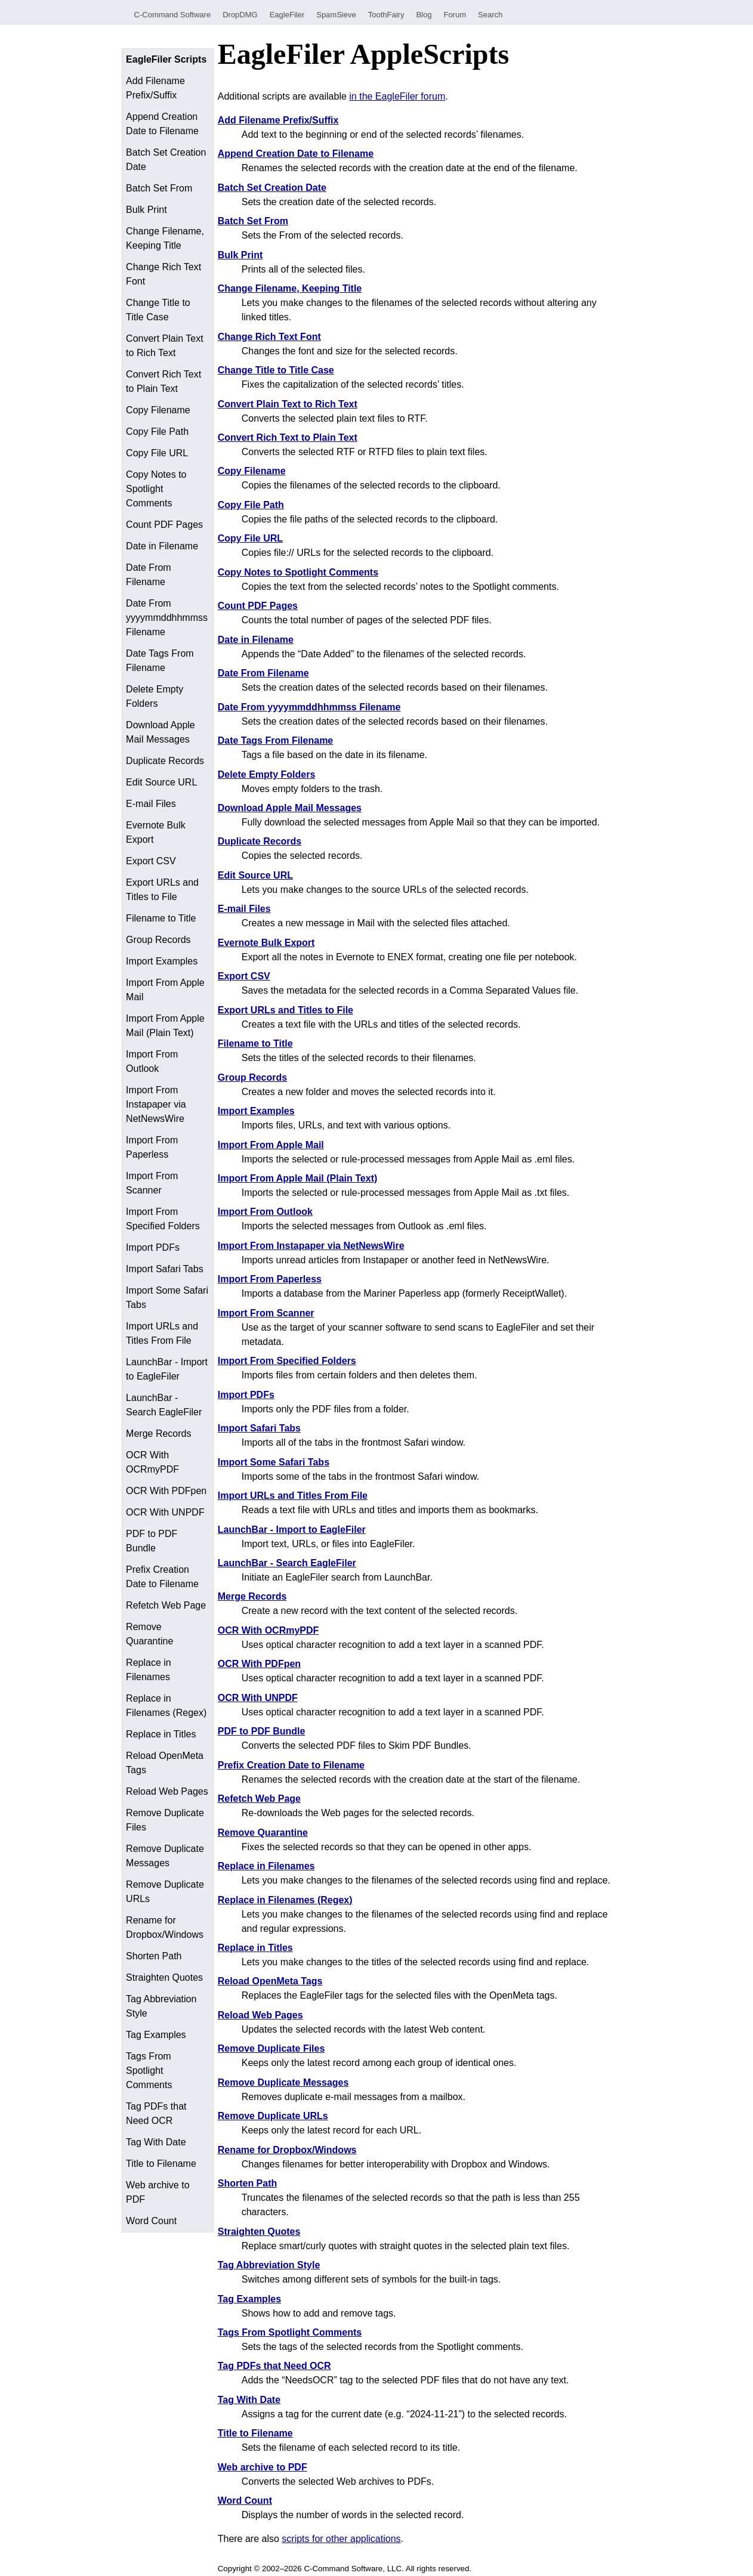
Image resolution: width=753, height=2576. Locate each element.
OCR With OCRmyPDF (152, 1462)
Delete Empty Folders (154, 696)
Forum (454, 14)
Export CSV (151, 861)
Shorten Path (153, 1956)
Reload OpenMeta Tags (164, 1763)
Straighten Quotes (164, 1977)
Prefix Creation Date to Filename (162, 1576)
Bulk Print (146, 210)
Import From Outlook (152, 1061)
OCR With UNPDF (165, 1512)
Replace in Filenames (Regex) (166, 1705)
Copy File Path (157, 431)
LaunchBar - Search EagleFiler (164, 1405)
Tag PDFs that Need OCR (156, 2113)
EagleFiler (287, 14)
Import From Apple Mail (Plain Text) (165, 1025)
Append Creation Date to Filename (162, 124)
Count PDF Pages (164, 524)
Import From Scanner (152, 1183)
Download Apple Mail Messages (160, 732)
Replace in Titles (161, 1734)
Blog (423, 14)
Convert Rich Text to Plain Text (163, 381)
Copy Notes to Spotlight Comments (156, 488)
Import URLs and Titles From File (162, 1333)
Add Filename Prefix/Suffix (155, 88)
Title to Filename (161, 2163)
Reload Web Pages (167, 1791)
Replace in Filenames (148, 1669)
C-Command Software (172, 14)
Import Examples (161, 961)
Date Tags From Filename (160, 660)
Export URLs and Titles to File (162, 889)
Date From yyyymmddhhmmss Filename (167, 617)
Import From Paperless (152, 1147)
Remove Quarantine (149, 1634)
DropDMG (240, 14)
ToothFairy (386, 14)
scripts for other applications (341, 2539)
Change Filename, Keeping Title (165, 238)
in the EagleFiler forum (397, 96)
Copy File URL (157, 453)
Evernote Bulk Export (156, 832)
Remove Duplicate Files (165, 1820)
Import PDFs (153, 1247)
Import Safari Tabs (164, 1269)
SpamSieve (336, 14)
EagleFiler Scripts (166, 59)
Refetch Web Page (166, 1605)
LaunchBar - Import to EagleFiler (167, 1369)
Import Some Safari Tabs (167, 1297)
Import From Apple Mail (165, 990)
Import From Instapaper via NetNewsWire (156, 1104)
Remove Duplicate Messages (165, 1856)
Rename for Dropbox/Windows (164, 1927)
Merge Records (158, 1433)
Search (490, 14)
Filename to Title (161, 918)
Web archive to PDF (157, 2192)
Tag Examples (156, 2035)
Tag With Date (156, 2142)
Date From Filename (148, 574)
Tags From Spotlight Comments (149, 2070)
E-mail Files (151, 804)
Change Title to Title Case (158, 310)
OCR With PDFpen (166, 1491)
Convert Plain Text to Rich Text (164, 345)
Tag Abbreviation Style (161, 2006)
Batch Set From (159, 188)
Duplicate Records (165, 761)
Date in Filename (162, 546)
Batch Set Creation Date (166, 159)
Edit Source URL (161, 782)
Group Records (158, 940)
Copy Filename (158, 410)
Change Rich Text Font (163, 274)
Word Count (151, 2221)
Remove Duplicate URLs (165, 1891)
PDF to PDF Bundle (151, 1541)
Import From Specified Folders (163, 1219)
